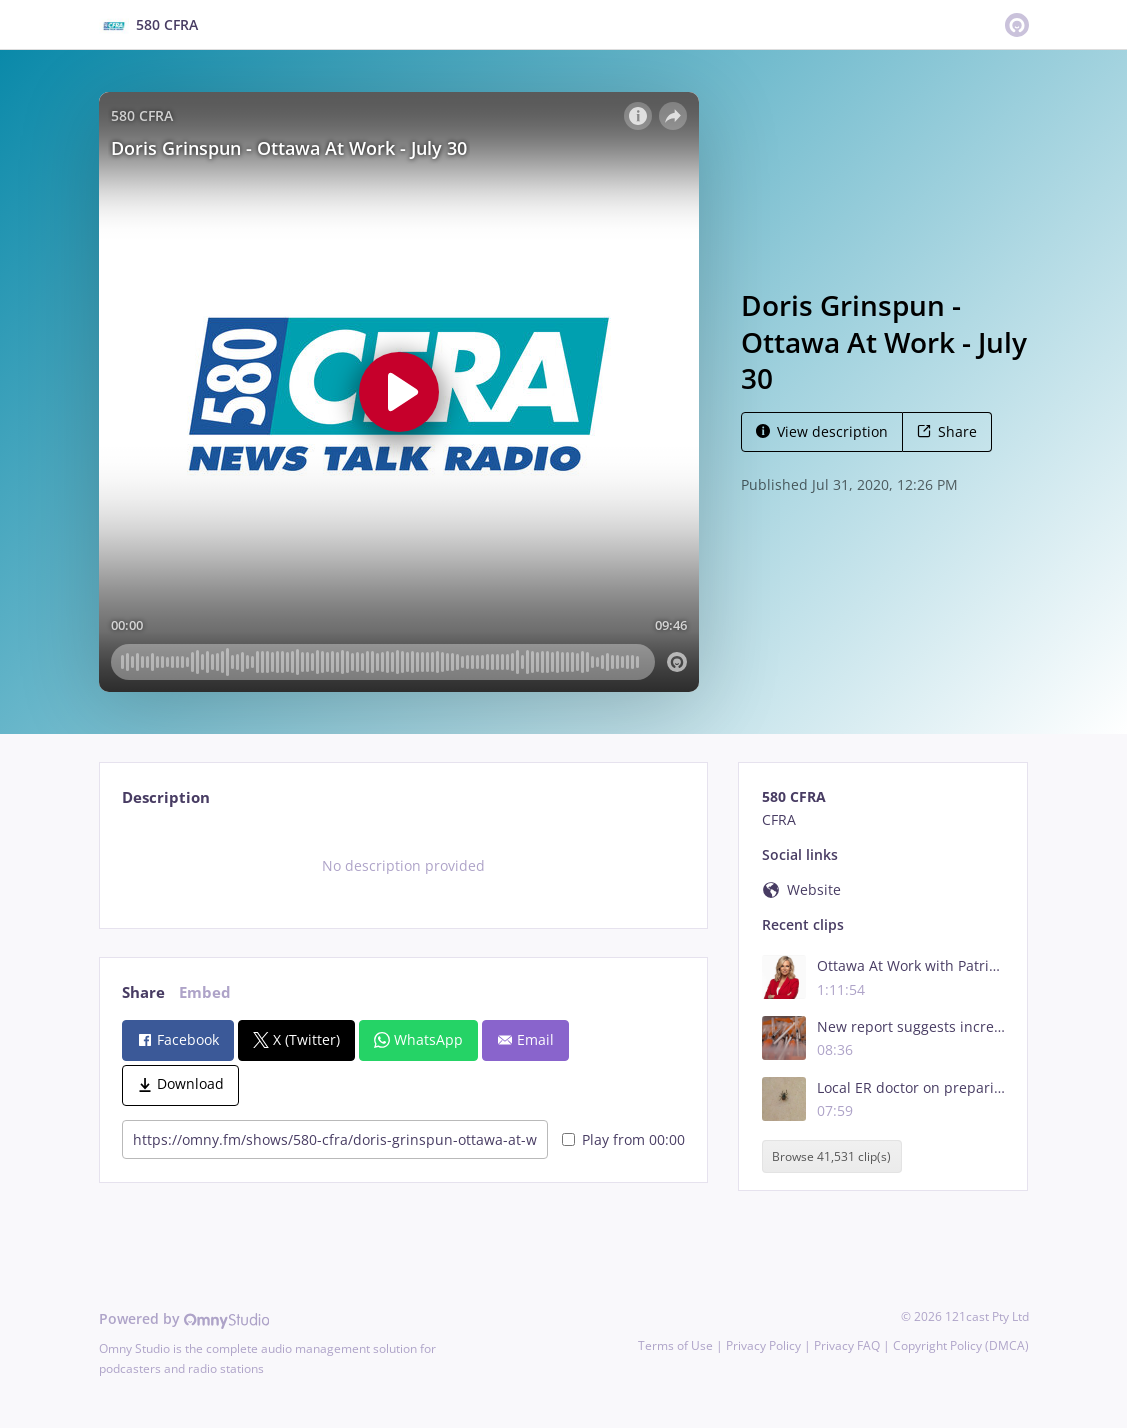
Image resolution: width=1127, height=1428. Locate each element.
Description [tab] (166, 797)
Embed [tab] (205, 992)
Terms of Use (675, 1345)
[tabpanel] (403, 866)
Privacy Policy (763, 1345)
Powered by (184, 1318)
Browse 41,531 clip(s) (831, 1156)
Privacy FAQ (847, 1345)
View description (822, 431)
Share (947, 431)
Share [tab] (143, 992)
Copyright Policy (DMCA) (961, 1345)
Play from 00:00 (623, 1139)
